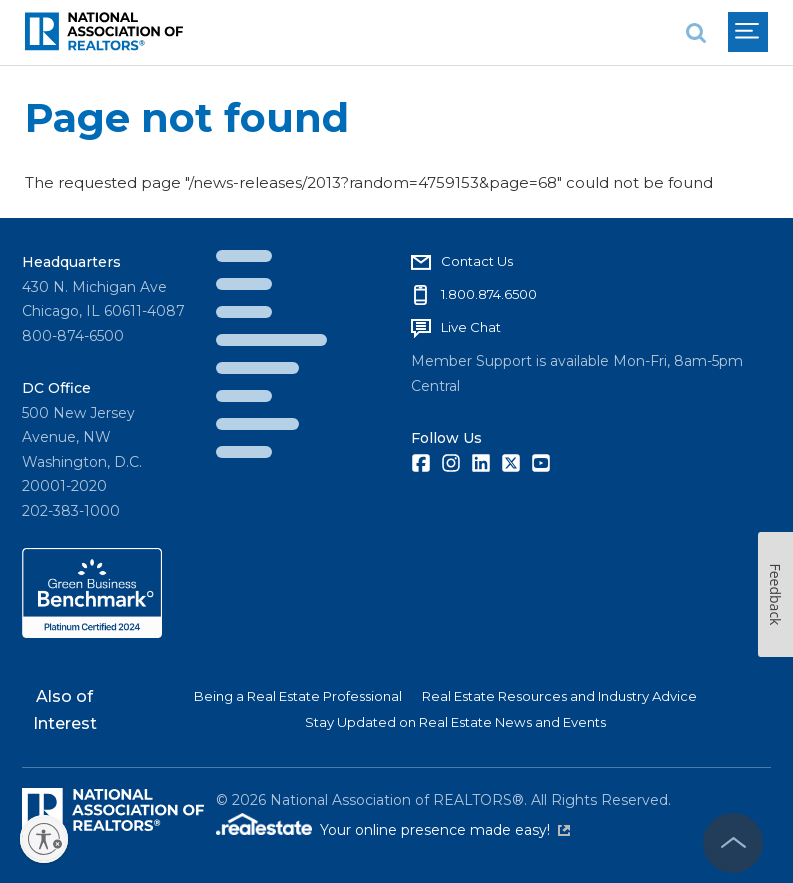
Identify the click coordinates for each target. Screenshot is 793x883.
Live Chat (471, 327)
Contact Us (477, 261)
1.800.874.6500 (489, 294)
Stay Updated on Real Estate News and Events (455, 722)
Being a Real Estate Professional (298, 696)
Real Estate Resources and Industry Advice (559, 696)
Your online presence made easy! (445, 830)
